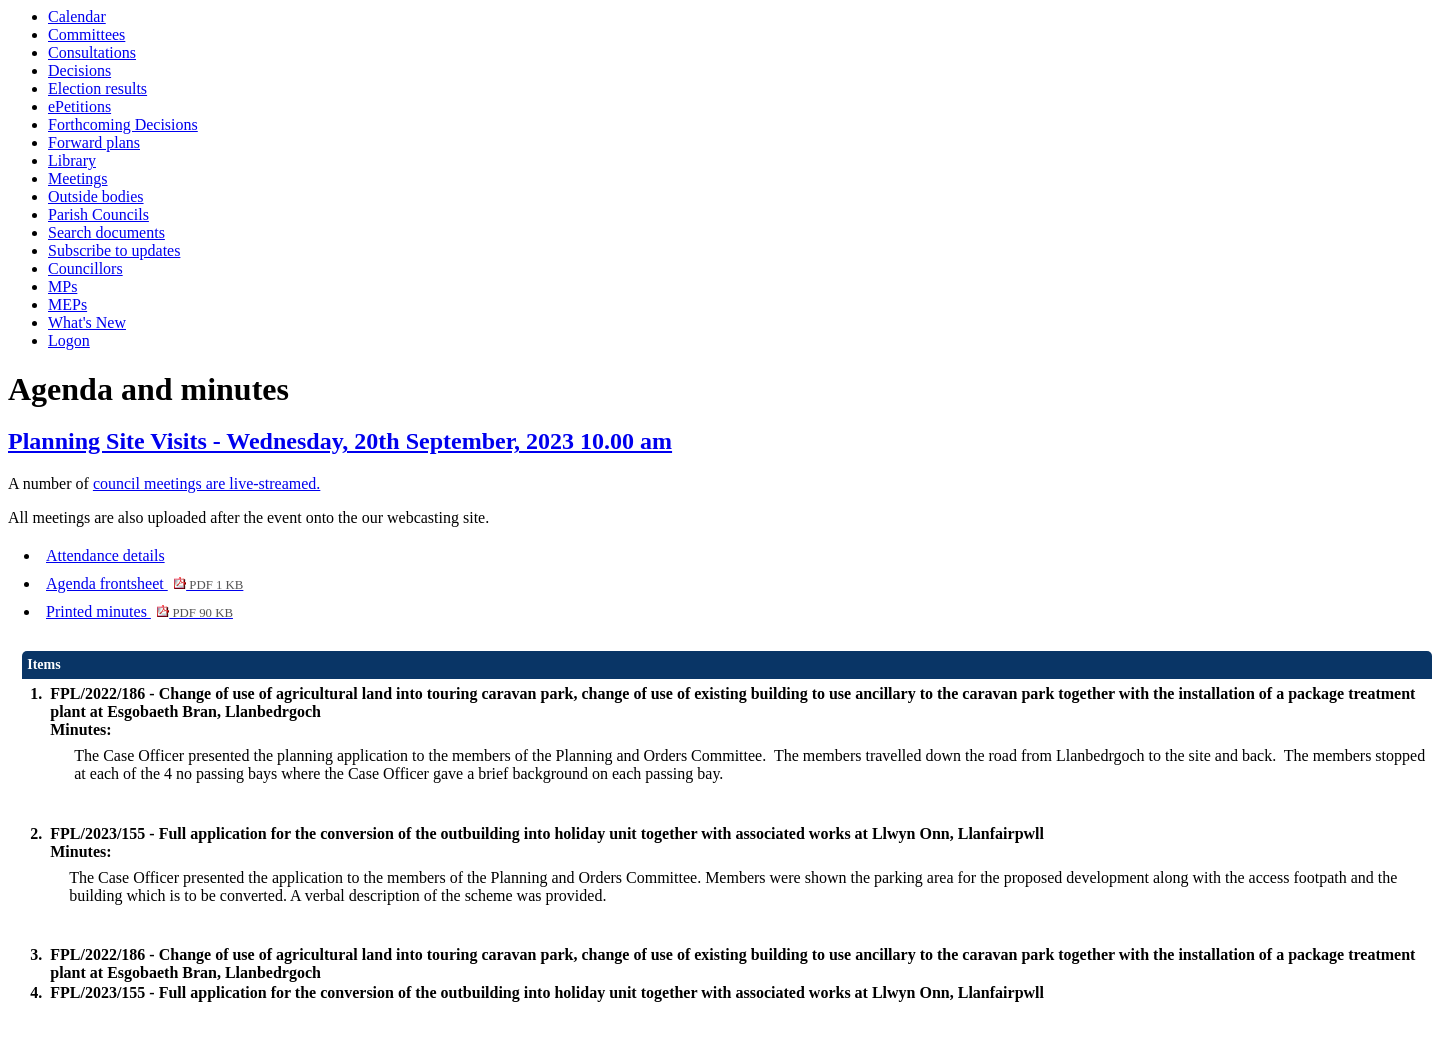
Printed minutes (139, 611)
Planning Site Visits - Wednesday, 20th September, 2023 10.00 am (340, 441)
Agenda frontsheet (144, 583)
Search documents (106, 232)
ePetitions (79, 106)
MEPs (67, 304)
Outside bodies (96, 196)
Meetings (78, 178)
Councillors (85, 268)
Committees (86, 34)
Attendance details (105, 555)
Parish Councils (98, 214)
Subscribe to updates (114, 250)
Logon (69, 340)
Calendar (77, 16)
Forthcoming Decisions (123, 124)
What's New (87, 322)
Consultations (92, 52)
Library (72, 160)
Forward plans (94, 142)
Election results (97, 88)
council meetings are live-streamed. (206, 483)
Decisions (79, 70)
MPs (62, 286)
